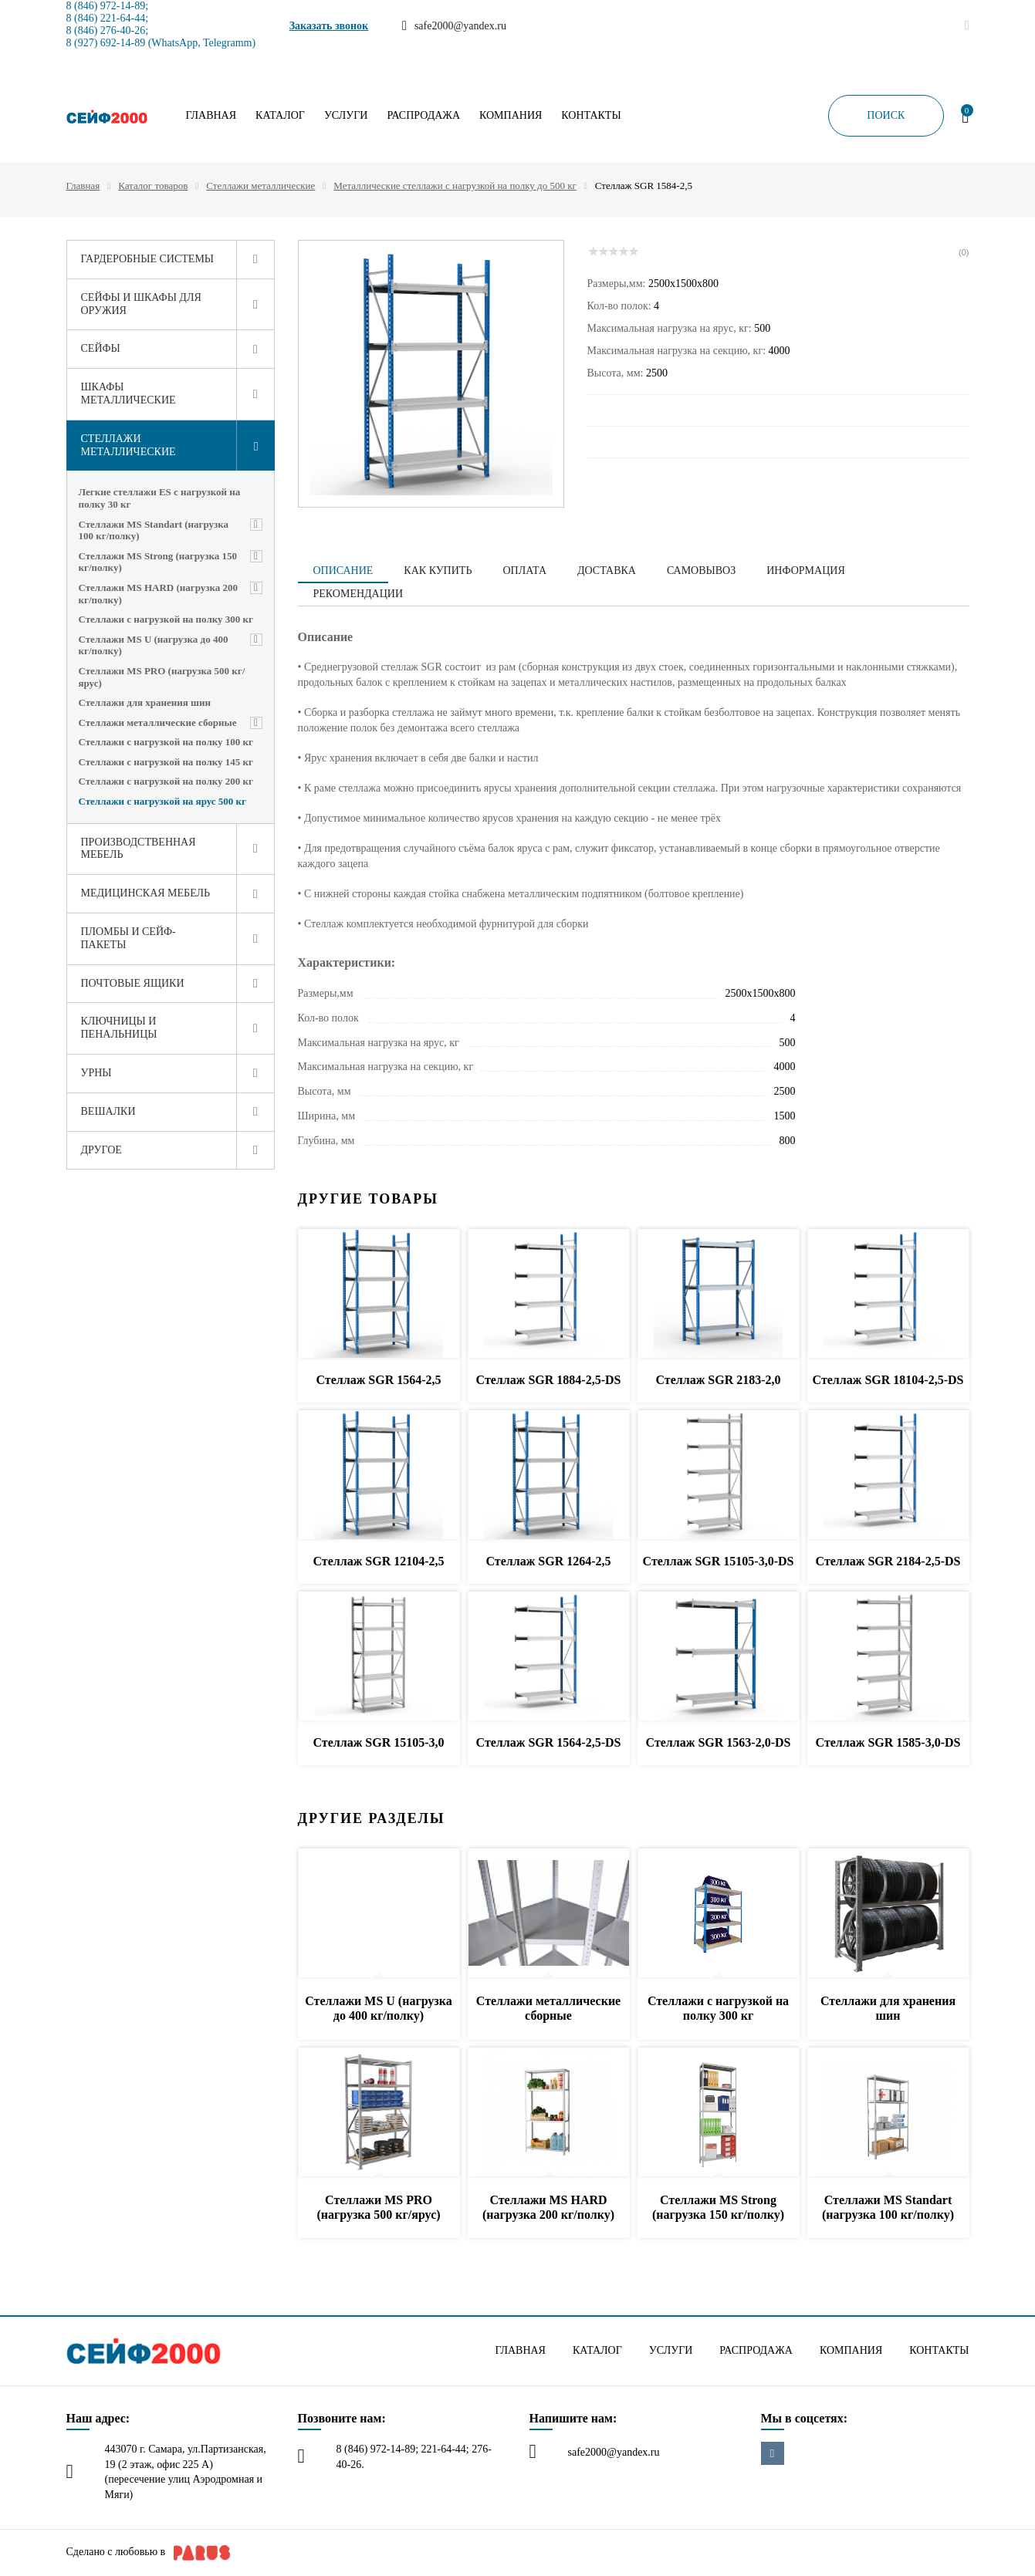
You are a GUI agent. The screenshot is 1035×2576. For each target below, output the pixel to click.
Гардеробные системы (148, 259)
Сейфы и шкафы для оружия (141, 304)
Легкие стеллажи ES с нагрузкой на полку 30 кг (160, 498)
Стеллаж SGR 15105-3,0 (378, 1742)
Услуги (346, 115)
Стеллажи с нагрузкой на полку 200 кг (166, 781)
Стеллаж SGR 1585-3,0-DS (888, 1742)
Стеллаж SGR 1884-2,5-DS (548, 1379)
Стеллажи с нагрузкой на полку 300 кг (166, 619)
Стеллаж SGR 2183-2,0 (717, 1379)
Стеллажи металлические (260, 186)
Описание (343, 570)
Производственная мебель (138, 848)
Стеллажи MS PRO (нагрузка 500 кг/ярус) (162, 677)
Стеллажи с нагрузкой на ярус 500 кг (162, 801)
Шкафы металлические (128, 393)
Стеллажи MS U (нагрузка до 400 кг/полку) (153, 645)
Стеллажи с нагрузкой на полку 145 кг (166, 762)
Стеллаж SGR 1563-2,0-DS (718, 1742)
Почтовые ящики (132, 983)
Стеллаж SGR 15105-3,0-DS (718, 1561)
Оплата (524, 570)
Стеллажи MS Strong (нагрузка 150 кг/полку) (158, 562)
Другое (101, 1150)
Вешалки (108, 1111)
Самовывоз (701, 570)
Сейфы (100, 348)
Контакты (591, 115)
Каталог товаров (153, 186)
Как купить (438, 570)
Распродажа (423, 115)
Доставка (606, 570)
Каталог (280, 115)
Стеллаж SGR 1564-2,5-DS (548, 1742)
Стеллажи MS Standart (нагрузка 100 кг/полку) (154, 530)
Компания (510, 115)
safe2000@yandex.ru (614, 2452)
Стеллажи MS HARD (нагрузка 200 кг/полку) (158, 594)
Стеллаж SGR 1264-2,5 (548, 1561)
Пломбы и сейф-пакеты (128, 938)
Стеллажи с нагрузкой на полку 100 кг (166, 742)
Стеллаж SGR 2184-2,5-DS (888, 1561)
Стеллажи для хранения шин (145, 702)
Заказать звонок (329, 26)
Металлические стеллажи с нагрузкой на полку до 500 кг (454, 186)
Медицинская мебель (146, 893)
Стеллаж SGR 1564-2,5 (378, 1379)
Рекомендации (358, 593)
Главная (211, 115)
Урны (96, 1073)
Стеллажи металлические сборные (158, 722)
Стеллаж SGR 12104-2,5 (378, 1561)
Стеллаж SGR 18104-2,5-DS (888, 1379)
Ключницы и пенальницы (119, 1027)
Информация (805, 570)
